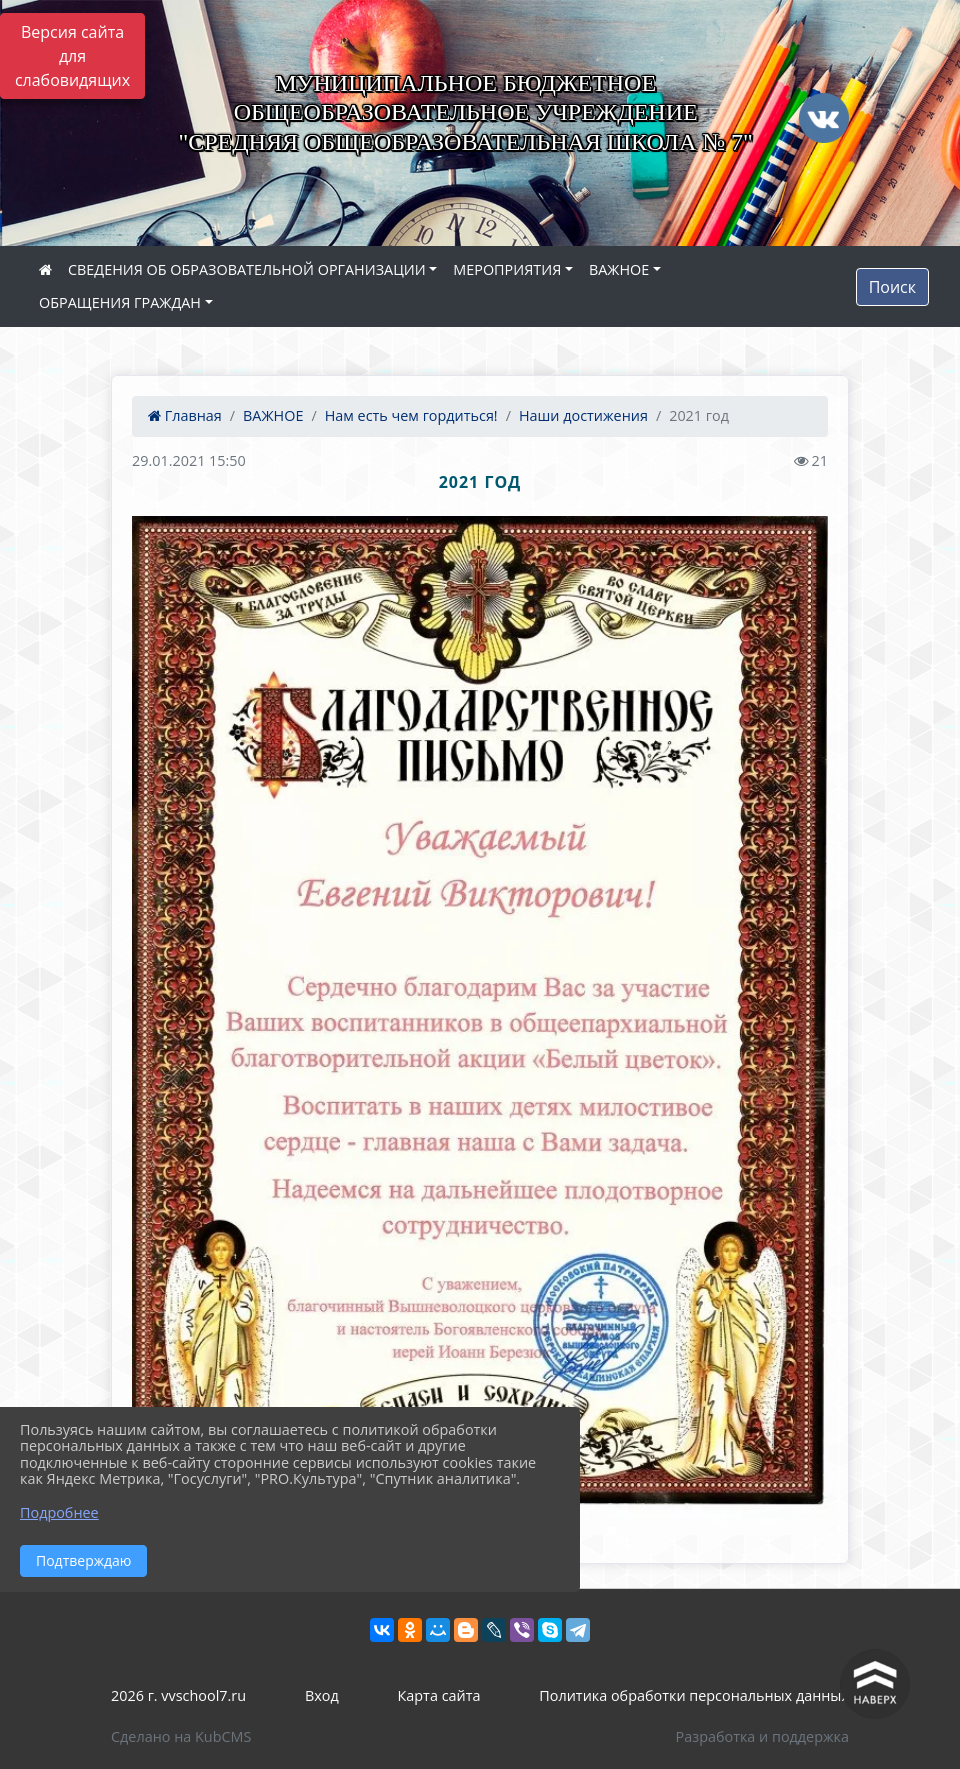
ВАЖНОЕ (619, 269)
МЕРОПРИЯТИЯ (507, 269)
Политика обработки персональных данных (694, 1695)
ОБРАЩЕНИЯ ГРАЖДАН (120, 302)
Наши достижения (583, 415)
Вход (322, 1695)
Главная (185, 415)
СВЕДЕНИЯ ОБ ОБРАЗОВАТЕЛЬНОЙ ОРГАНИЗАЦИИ (247, 269)
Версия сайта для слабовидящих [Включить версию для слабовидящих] (72, 56)
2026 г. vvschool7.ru (178, 1695)
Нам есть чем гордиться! (411, 415)
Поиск (892, 287)
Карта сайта (439, 1695)
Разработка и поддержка (762, 1736)
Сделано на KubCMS (181, 1736)
